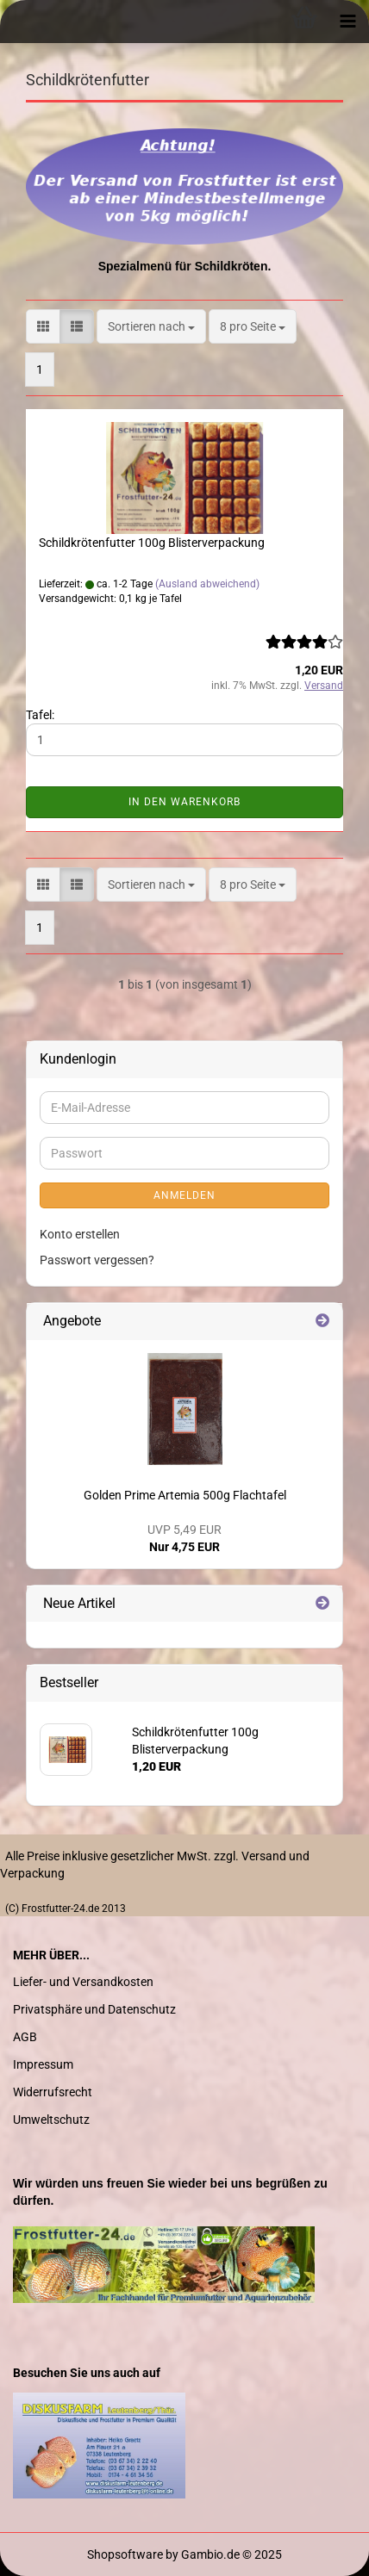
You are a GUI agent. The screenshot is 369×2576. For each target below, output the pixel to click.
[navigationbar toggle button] (347, 21)
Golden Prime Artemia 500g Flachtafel (185, 1495)
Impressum (43, 2064)
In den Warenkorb (184, 802)
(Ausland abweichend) (207, 584)
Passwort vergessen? (97, 1260)
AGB (25, 2037)
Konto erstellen (80, 1234)
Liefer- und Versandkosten (83, 1982)
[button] (43, 326)
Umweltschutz (51, 2119)
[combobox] (151, 326)
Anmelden (184, 1195)
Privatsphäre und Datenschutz (94, 2009)
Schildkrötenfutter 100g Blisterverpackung (152, 542)
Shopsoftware (125, 2554)
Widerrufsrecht (52, 2092)
